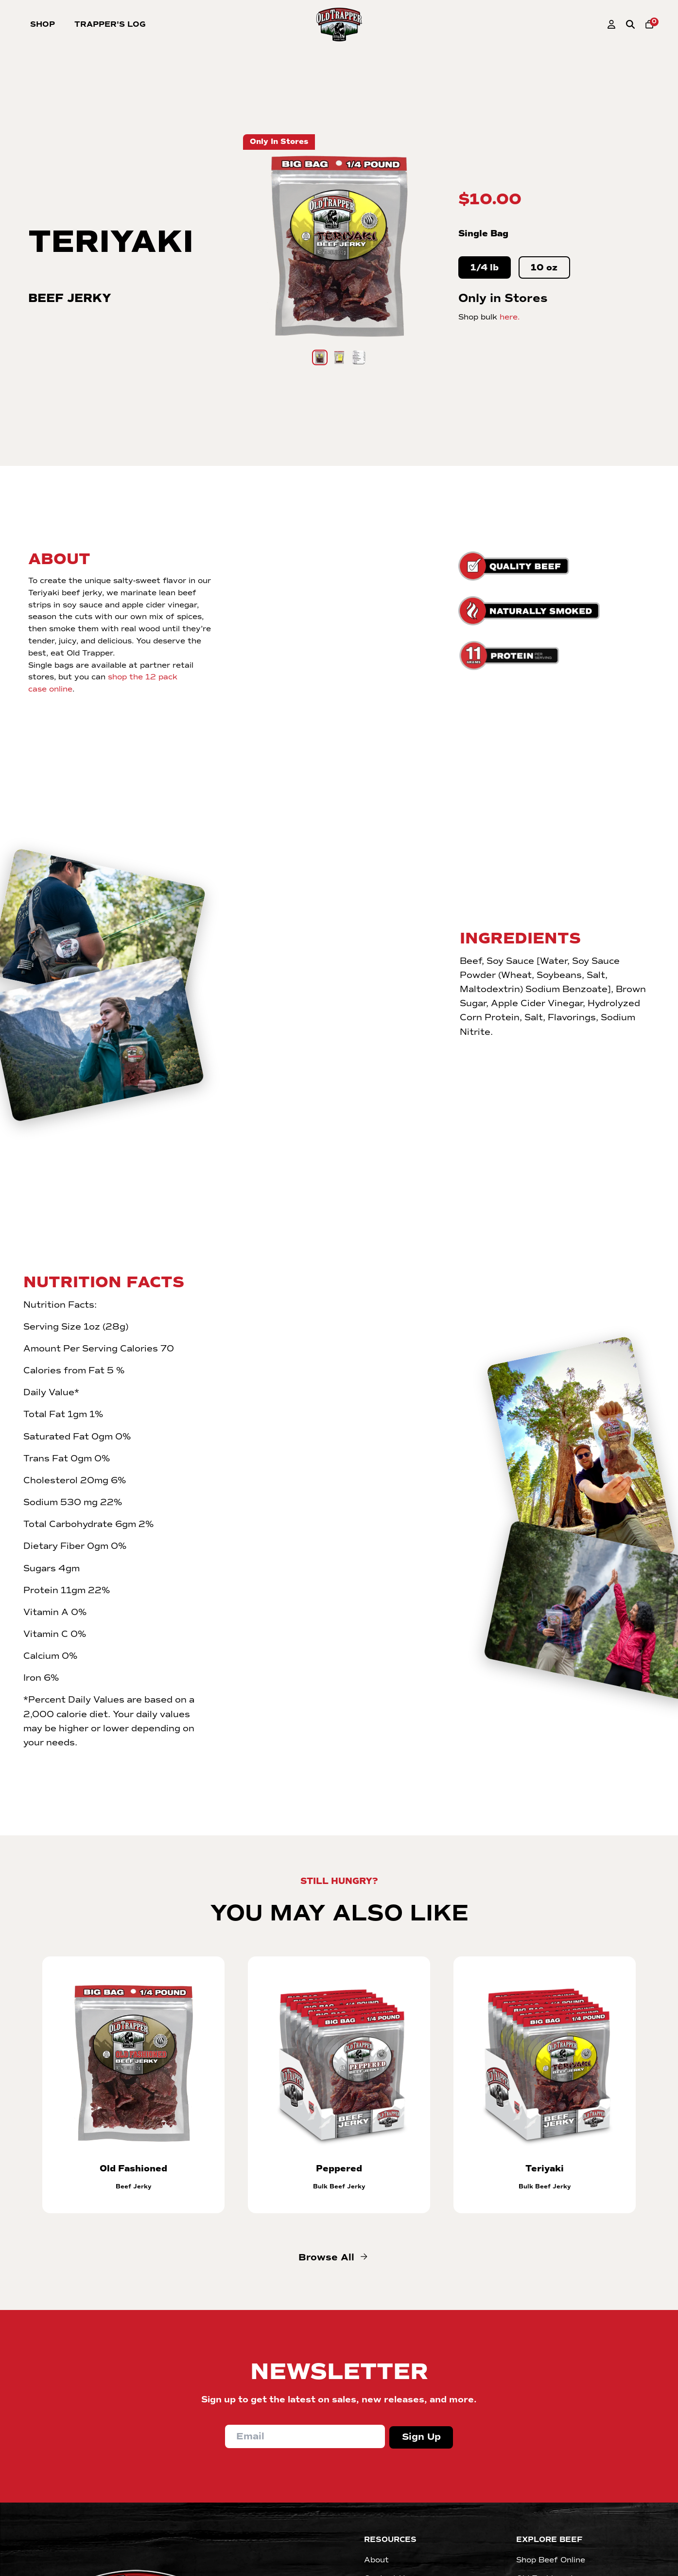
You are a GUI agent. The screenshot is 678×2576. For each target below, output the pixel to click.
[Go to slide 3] (358, 357)
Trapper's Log (110, 24)
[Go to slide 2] (339, 357)
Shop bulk (489, 316)
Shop (42, 24)
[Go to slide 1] (320, 357)
